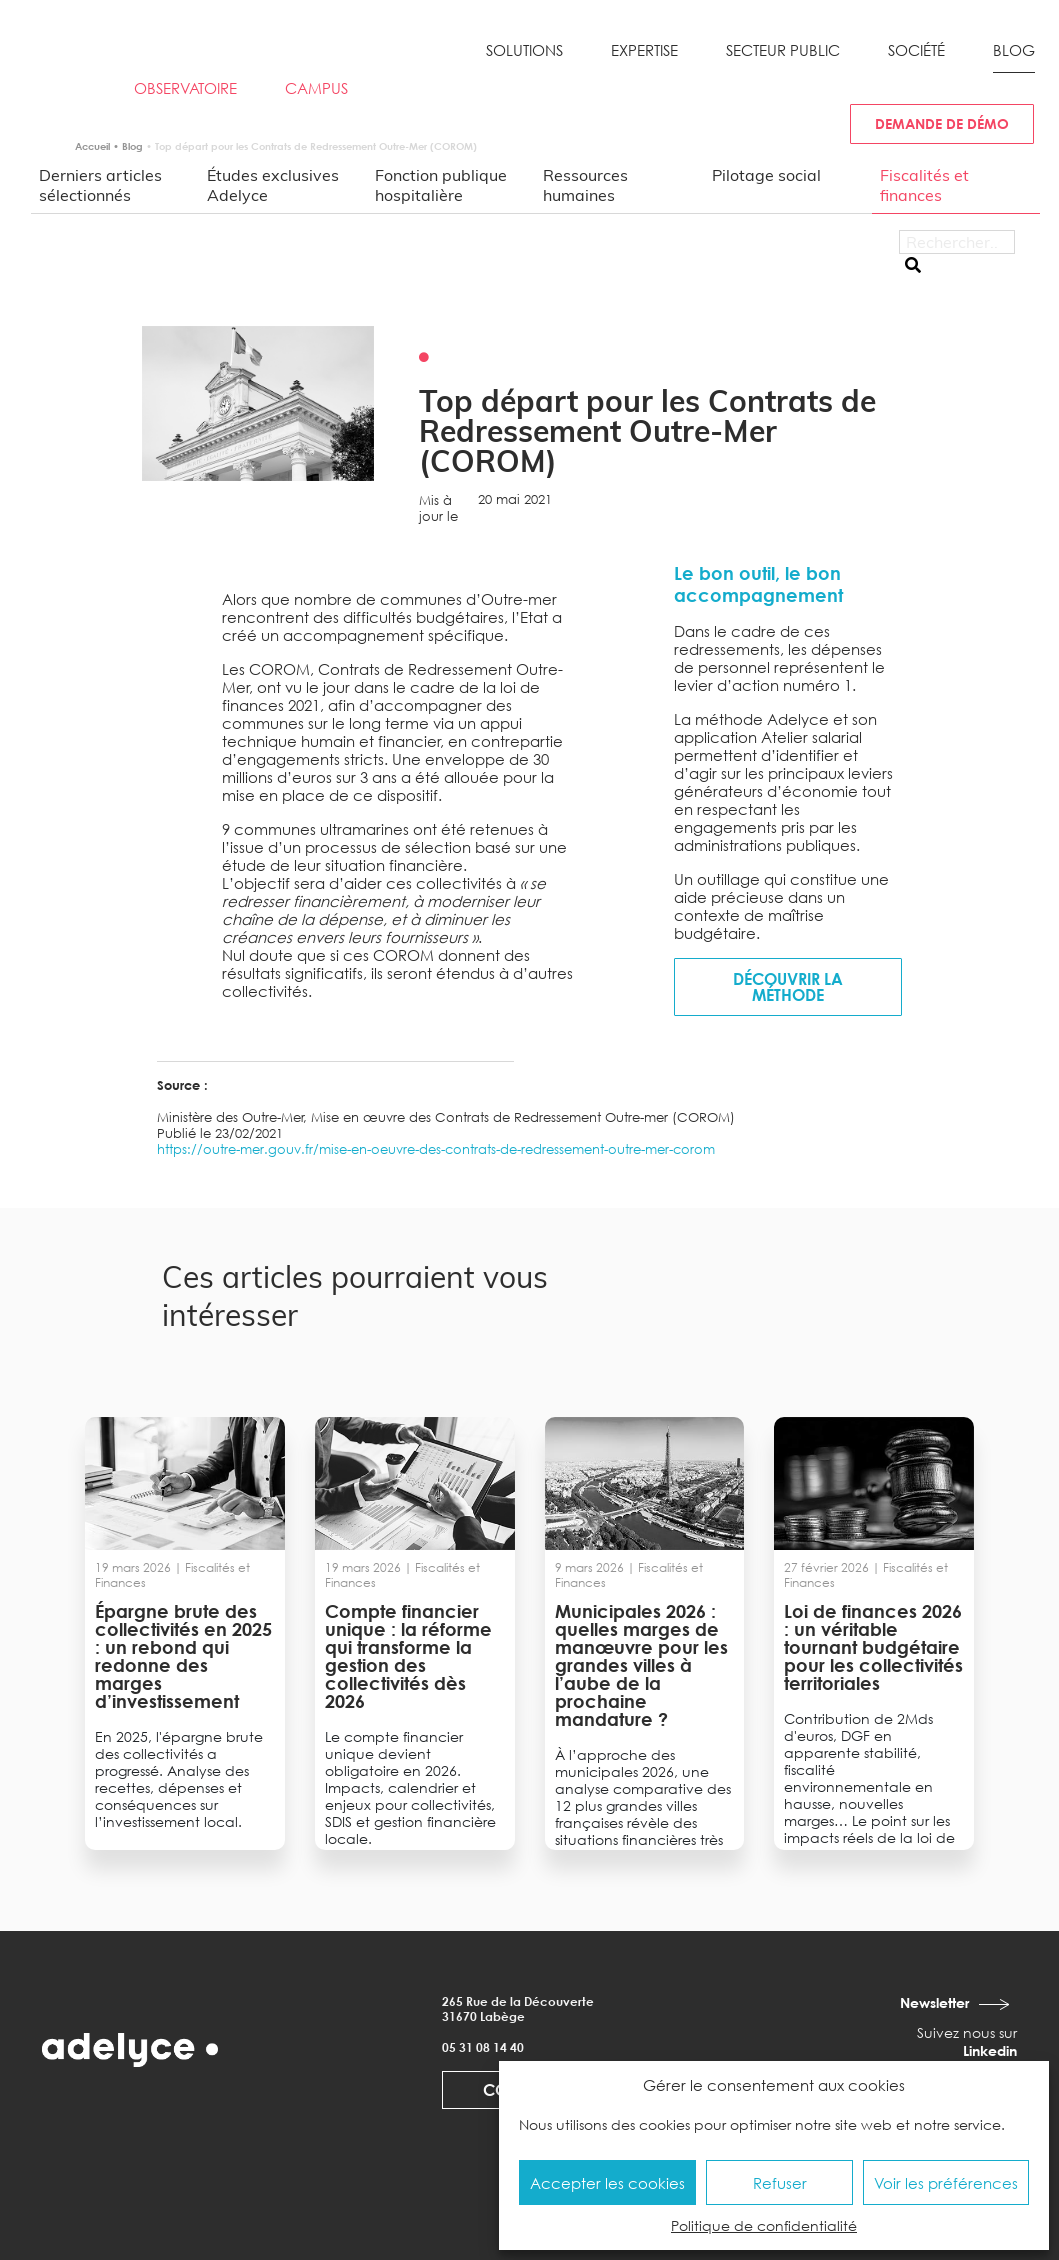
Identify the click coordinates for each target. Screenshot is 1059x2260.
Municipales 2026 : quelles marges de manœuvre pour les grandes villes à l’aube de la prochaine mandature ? (641, 1665)
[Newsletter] (996, 2004)
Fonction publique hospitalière (441, 185)
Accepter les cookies (607, 2183)
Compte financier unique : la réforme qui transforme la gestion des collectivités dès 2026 (408, 1656)
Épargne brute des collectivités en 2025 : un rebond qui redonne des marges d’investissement (183, 1656)
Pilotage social (766, 175)
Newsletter (934, 2002)
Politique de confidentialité (764, 2225)
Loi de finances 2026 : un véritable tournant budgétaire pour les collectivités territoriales (873, 1647)
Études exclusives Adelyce (273, 185)
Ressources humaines (585, 185)
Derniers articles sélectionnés (100, 185)
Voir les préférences (946, 2183)
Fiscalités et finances (924, 185)
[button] (524, 58)
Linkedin (990, 2050)
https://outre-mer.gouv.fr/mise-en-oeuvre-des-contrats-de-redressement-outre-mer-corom (436, 1149)
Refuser (780, 2183)
